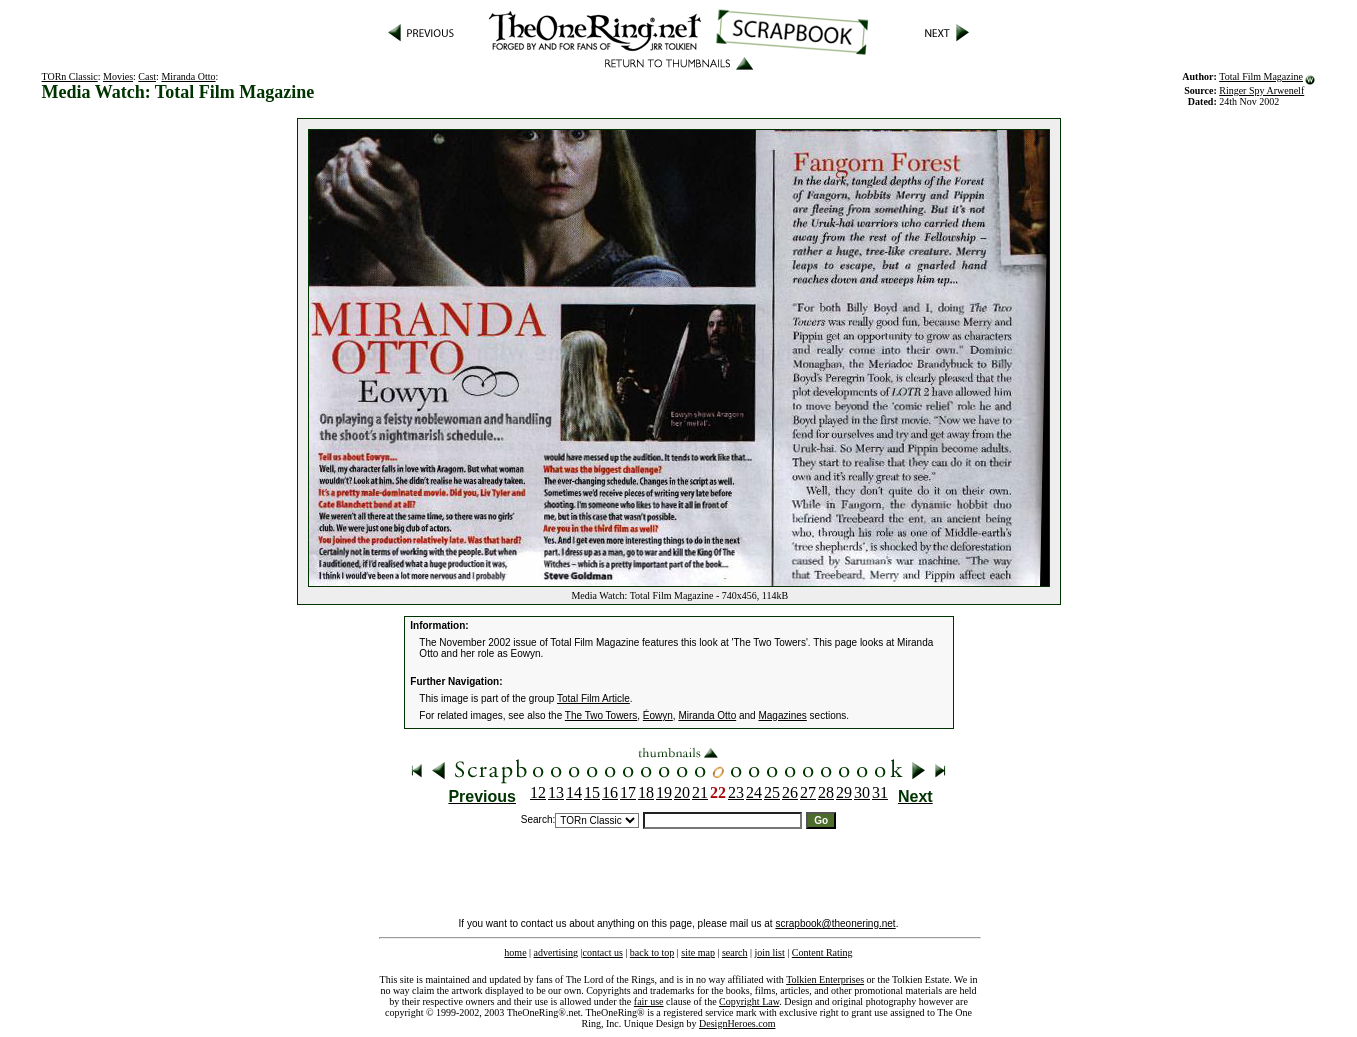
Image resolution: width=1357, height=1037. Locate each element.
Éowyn (658, 715)
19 (664, 792)
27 (808, 792)
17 (628, 792)
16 (610, 792)
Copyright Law (749, 1001)
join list (769, 952)
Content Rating (822, 952)
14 (574, 792)
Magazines (782, 715)
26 (790, 792)
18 (646, 792)
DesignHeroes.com (737, 1023)
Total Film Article (593, 698)
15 (592, 792)
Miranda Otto (188, 76)
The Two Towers (601, 715)
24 (754, 792)
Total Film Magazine (1261, 76)
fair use (649, 1001)
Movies (118, 76)
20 (682, 792)
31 (880, 792)
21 (700, 792)
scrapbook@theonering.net (835, 923)
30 (862, 792)
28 (826, 792)
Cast (147, 76)
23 (736, 792)
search (735, 952)
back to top (652, 952)
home (515, 952)
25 (772, 792)
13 (556, 792)
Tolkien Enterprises (825, 979)
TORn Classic (70, 76)
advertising (556, 952)
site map (698, 952)
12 (538, 792)
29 (844, 792)
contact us (603, 952)
